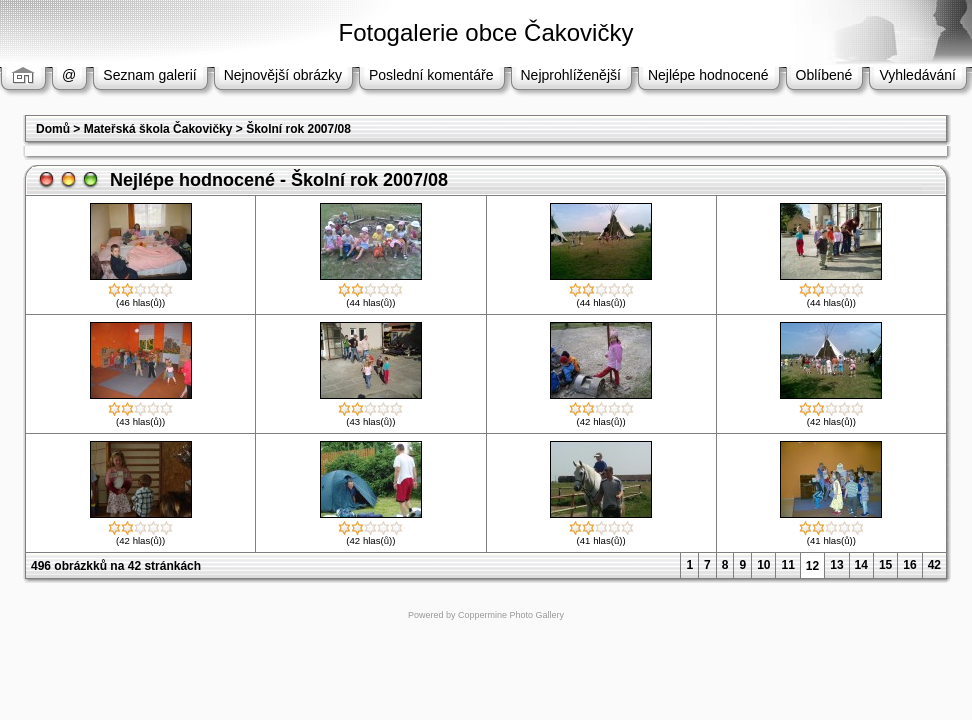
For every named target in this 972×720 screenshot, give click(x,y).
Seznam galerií (149, 75)
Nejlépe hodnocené (708, 75)
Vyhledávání (917, 75)
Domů (53, 129)
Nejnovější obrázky (283, 75)
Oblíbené (824, 75)
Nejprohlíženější (571, 75)
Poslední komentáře (431, 75)
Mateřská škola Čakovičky (158, 129)
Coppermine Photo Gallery (511, 615)
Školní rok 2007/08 (298, 129)
